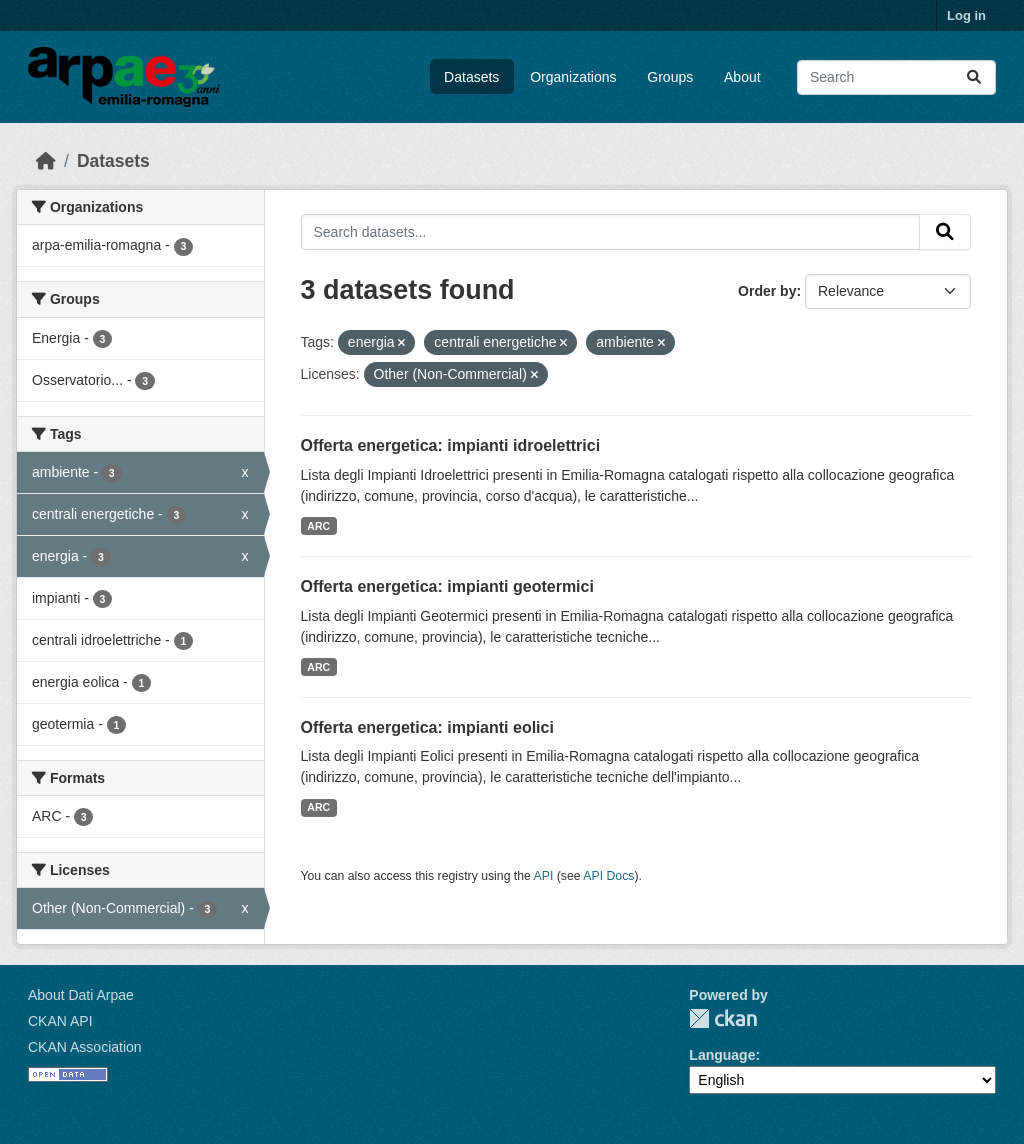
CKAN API (60, 1021)
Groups (670, 77)
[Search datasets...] (896, 77)
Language (722, 1055)
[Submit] (974, 77)
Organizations (573, 77)
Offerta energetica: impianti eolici (427, 727)
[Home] (46, 161)
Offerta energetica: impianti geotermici (447, 586)
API (544, 876)
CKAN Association (85, 1047)
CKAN (723, 1018)
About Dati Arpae (81, 995)
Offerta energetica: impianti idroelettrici (451, 445)
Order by (767, 291)
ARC (318, 526)
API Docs (608, 876)
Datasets (471, 77)
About (742, 77)
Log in (966, 15)
